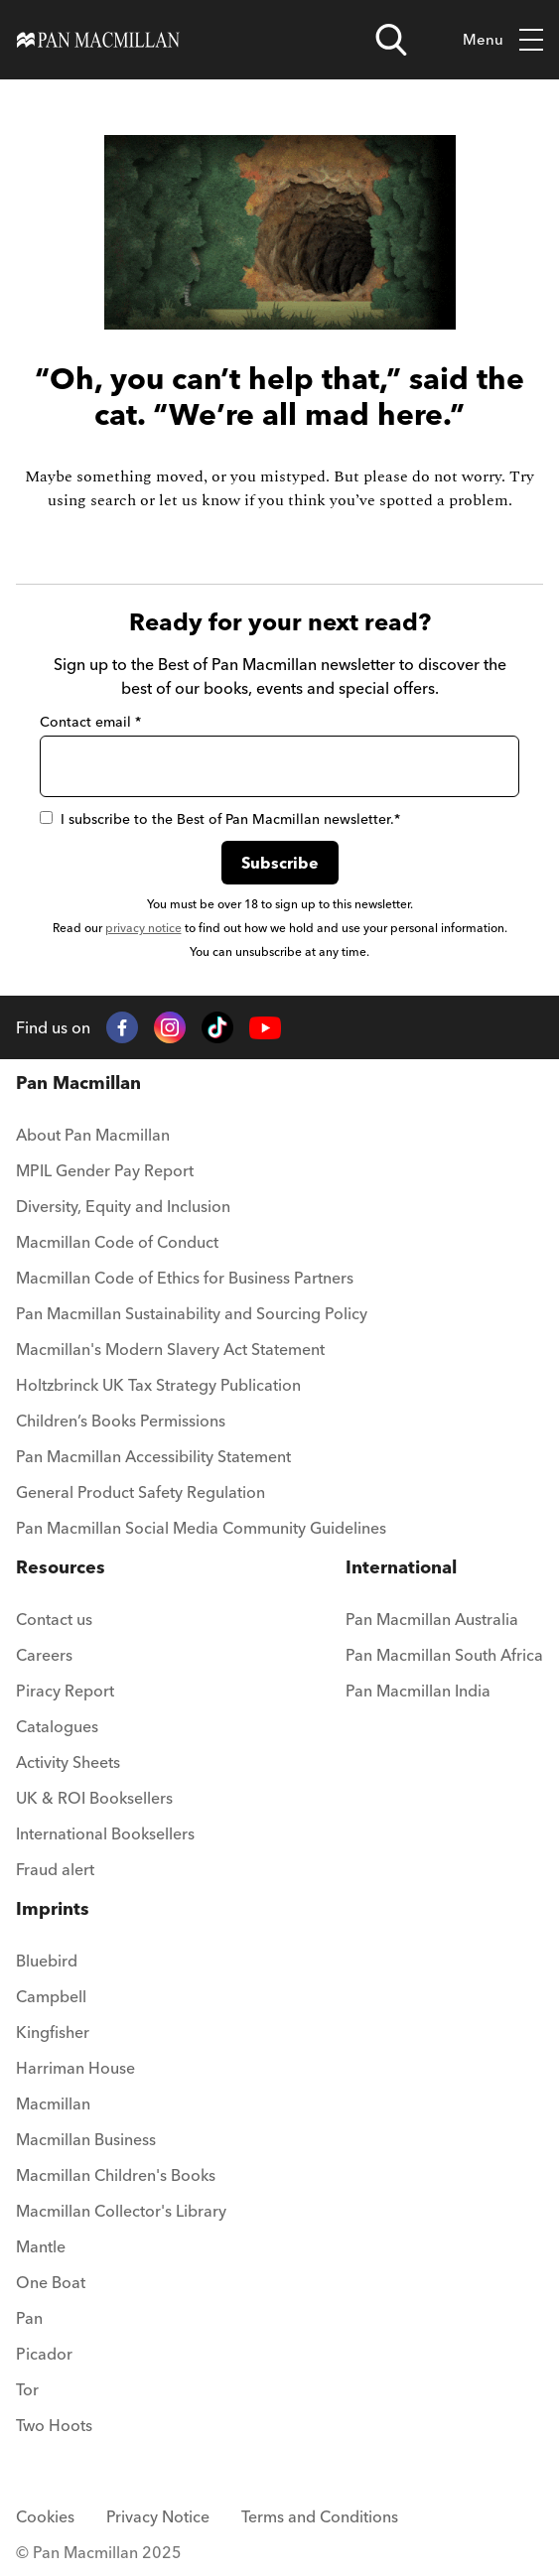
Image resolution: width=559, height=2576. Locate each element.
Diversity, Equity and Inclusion (123, 1206)
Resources (60, 1567)
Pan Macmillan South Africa (444, 1655)
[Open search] (391, 40)
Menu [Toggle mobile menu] (503, 40)
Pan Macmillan (78, 1082)
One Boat (50, 2282)
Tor (27, 2389)
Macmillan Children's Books (115, 2175)
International (401, 1567)
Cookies (45, 2516)
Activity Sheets (68, 1762)
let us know (199, 500)
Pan (29, 2318)
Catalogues (57, 1726)
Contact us (54, 1619)
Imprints (52, 1908)
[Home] (98, 40)
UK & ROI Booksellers (94, 1798)
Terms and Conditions (319, 2516)
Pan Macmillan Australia (432, 1619)
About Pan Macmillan (93, 1135)
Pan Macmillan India (418, 1690)
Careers (44, 1655)
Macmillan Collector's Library (121, 2211)
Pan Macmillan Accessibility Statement (153, 1456)
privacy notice (143, 927)
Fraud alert (55, 1869)
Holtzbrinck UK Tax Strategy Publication (158, 1385)
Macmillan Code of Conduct (117, 1242)
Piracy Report (65, 1690)
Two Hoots (54, 2425)
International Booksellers (105, 1833)
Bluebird (46, 1960)
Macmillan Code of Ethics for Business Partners (184, 1278)
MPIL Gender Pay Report (105, 1170)
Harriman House (75, 2068)
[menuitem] (201, 1140)
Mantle (41, 2246)
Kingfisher (52, 2032)
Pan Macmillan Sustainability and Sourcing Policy (191, 1313)
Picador (44, 2354)
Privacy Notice (158, 2516)
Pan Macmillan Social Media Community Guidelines (201, 1528)
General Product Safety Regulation (140, 1492)
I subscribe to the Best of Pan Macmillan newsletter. (220, 819)
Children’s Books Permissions (120, 1420)
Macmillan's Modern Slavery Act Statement (170, 1349)
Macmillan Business (86, 2139)
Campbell (51, 1996)
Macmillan (53, 2103)
